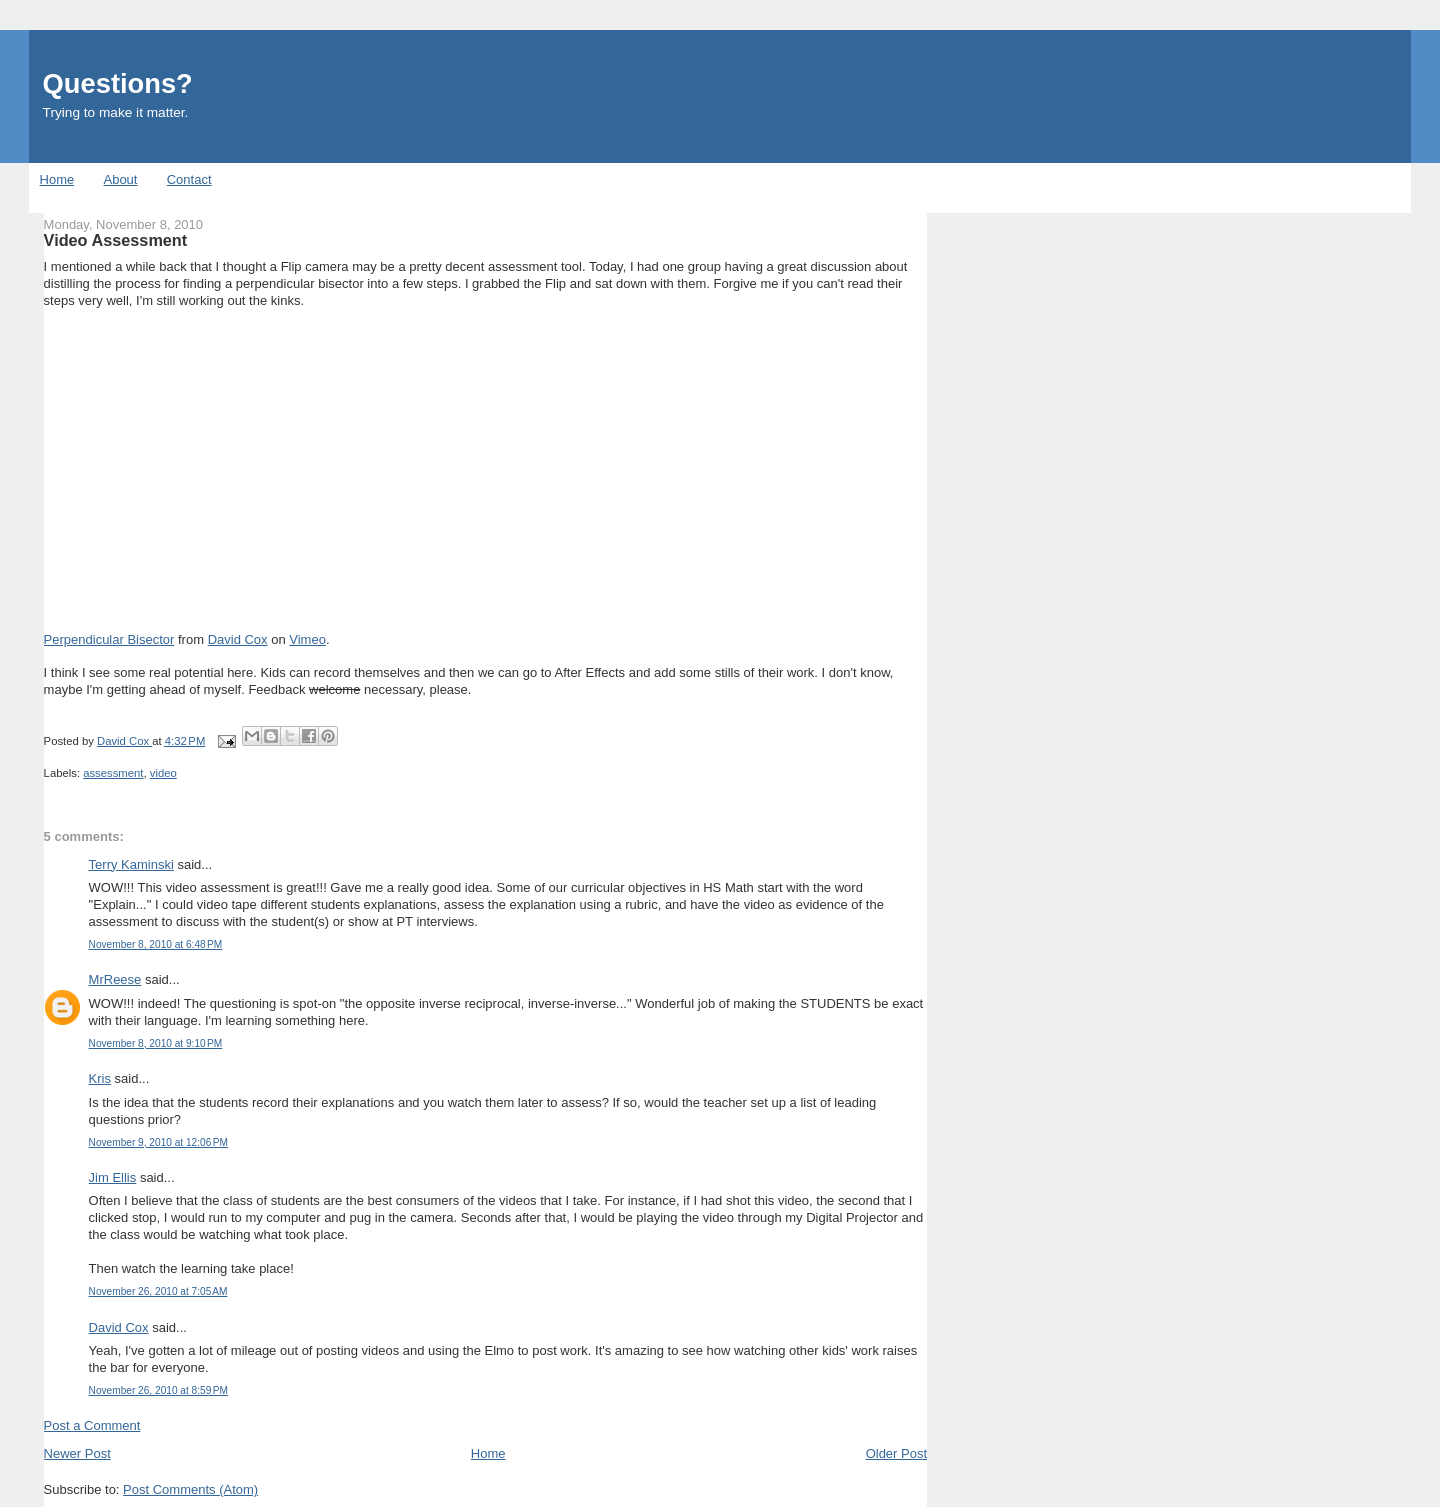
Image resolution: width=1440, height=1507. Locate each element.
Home (57, 179)
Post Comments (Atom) (190, 1489)
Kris (100, 1078)
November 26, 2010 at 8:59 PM (158, 1390)
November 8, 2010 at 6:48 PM (156, 944)
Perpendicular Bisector (109, 639)
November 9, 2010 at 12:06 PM (158, 1142)
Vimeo (307, 639)
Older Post (896, 1453)
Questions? (118, 83)
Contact (189, 179)
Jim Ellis (113, 1177)
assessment (113, 773)
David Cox (238, 639)
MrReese (115, 979)
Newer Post (77, 1453)
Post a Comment (92, 1425)
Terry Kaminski (131, 864)
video (163, 773)
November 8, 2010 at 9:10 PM (156, 1043)
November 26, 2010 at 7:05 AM (158, 1291)
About (120, 179)
